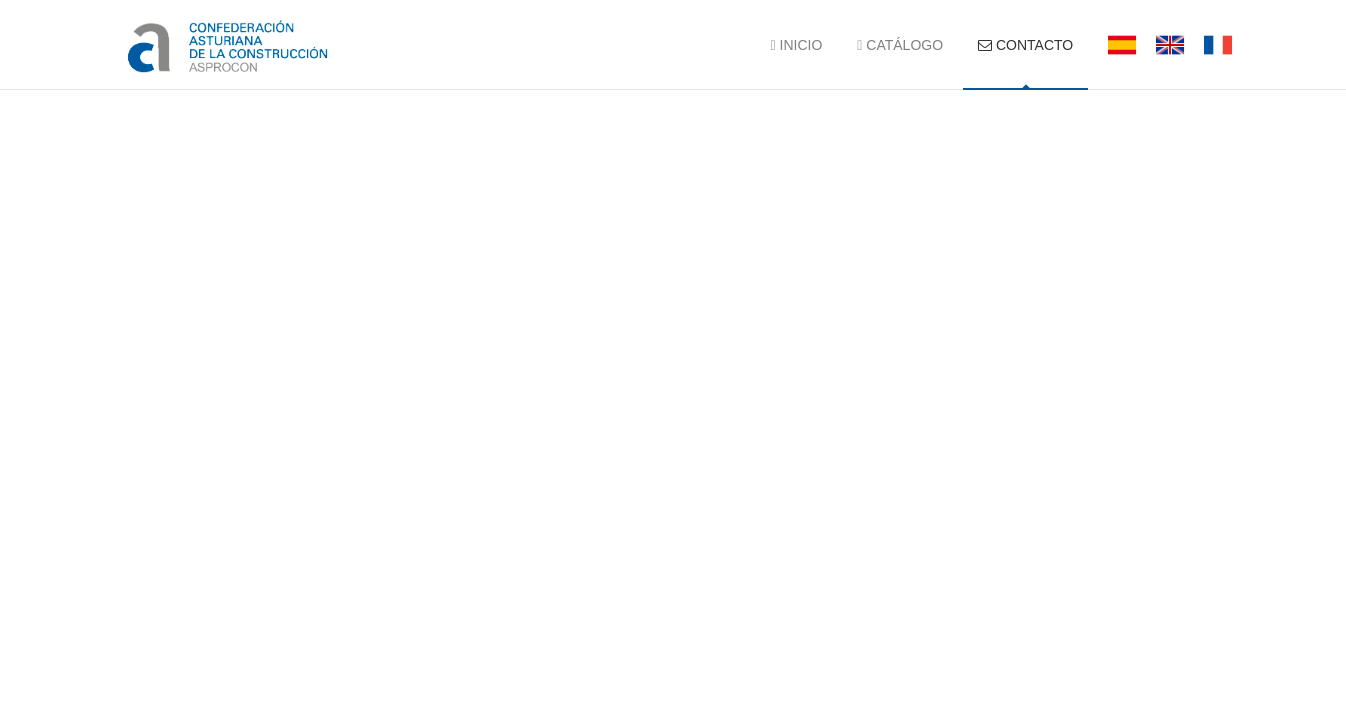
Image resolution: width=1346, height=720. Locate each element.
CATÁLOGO (900, 45)
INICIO (796, 45)
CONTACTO (1025, 45)
